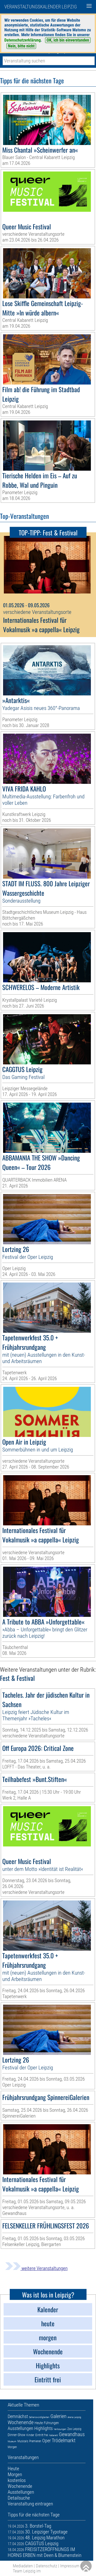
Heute (39, 2423)
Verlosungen (60, 2429)
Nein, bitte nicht (21, 46)
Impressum (69, 2565)
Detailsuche (19, 2498)
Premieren (35, 2441)
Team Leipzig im (27, 2570)
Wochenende (21, 2422)
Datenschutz (46, 2565)
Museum (12, 2441)
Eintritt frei (41, 2435)
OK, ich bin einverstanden (68, 40)
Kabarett (53, 2435)
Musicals (22, 2441)
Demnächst (18, 2416)
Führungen (51, 2423)
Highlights (43, 2428)
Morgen (12, 2447)
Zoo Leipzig (74, 2429)
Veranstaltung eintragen (30, 2504)
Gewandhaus (72, 2434)
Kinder (30, 2435)
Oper (46, 2440)
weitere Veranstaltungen (36, 2268)
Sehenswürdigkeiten (39, 2417)
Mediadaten (23, 2565)
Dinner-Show (16, 2435)
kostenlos (17, 2480)
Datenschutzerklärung (22, 40)
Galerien (58, 2416)
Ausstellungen (20, 2428)
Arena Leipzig (74, 2417)
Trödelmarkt (64, 2440)
